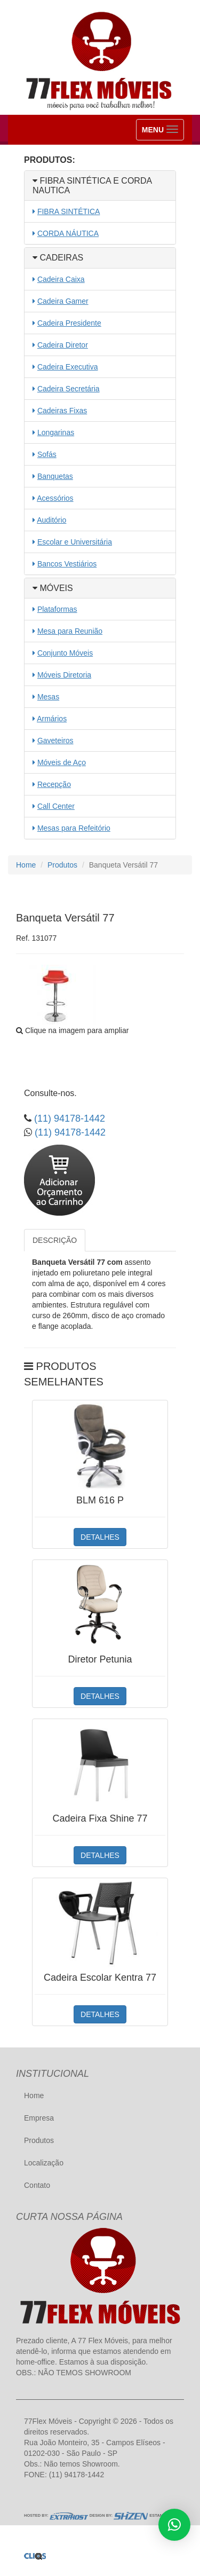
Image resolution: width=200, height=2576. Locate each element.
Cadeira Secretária (68, 388)
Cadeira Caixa (61, 279)
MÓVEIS (53, 588)
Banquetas (55, 476)
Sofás (47, 454)
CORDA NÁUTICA (68, 233)
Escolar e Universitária (74, 542)
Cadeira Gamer (63, 301)
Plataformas (57, 609)
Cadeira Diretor (62, 345)
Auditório (51, 520)
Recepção (54, 784)
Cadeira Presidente (69, 323)
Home (26, 865)
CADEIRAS (58, 257)
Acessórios (55, 498)
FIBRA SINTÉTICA (68, 211)
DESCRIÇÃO (55, 1240)
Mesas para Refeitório (73, 828)
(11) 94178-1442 (68, 1118)
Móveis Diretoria (64, 675)
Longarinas (55, 432)
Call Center (56, 806)
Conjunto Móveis (65, 653)
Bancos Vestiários (67, 564)
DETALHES (100, 1537)
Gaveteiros (55, 740)
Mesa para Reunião (69, 631)
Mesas (48, 696)
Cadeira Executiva (67, 367)
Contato (37, 2185)
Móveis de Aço (61, 762)
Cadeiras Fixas (62, 410)
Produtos (62, 865)
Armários (52, 718)
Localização (43, 2163)
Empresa (39, 2118)
